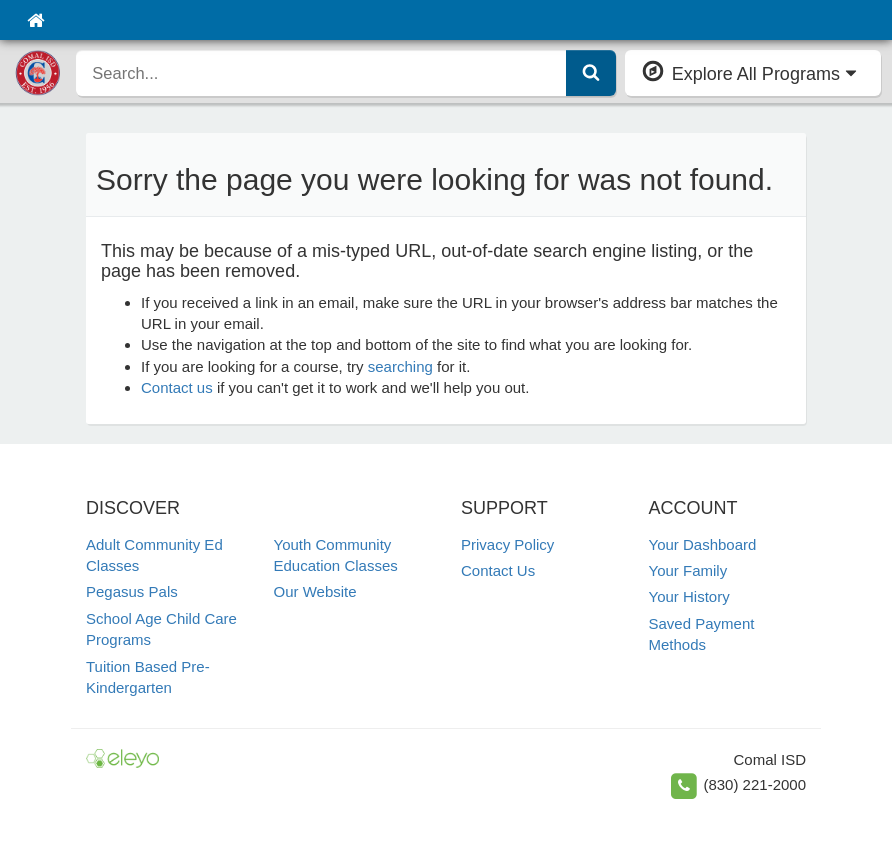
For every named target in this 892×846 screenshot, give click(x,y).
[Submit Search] (591, 73)
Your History (689, 596)
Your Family (688, 570)
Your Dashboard (703, 544)
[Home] (35, 20)
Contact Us (498, 570)
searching (400, 366)
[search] (321, 73)
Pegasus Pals (132, 591)
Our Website (315, 591)
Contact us (177, 387)
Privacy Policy (507, 544)
